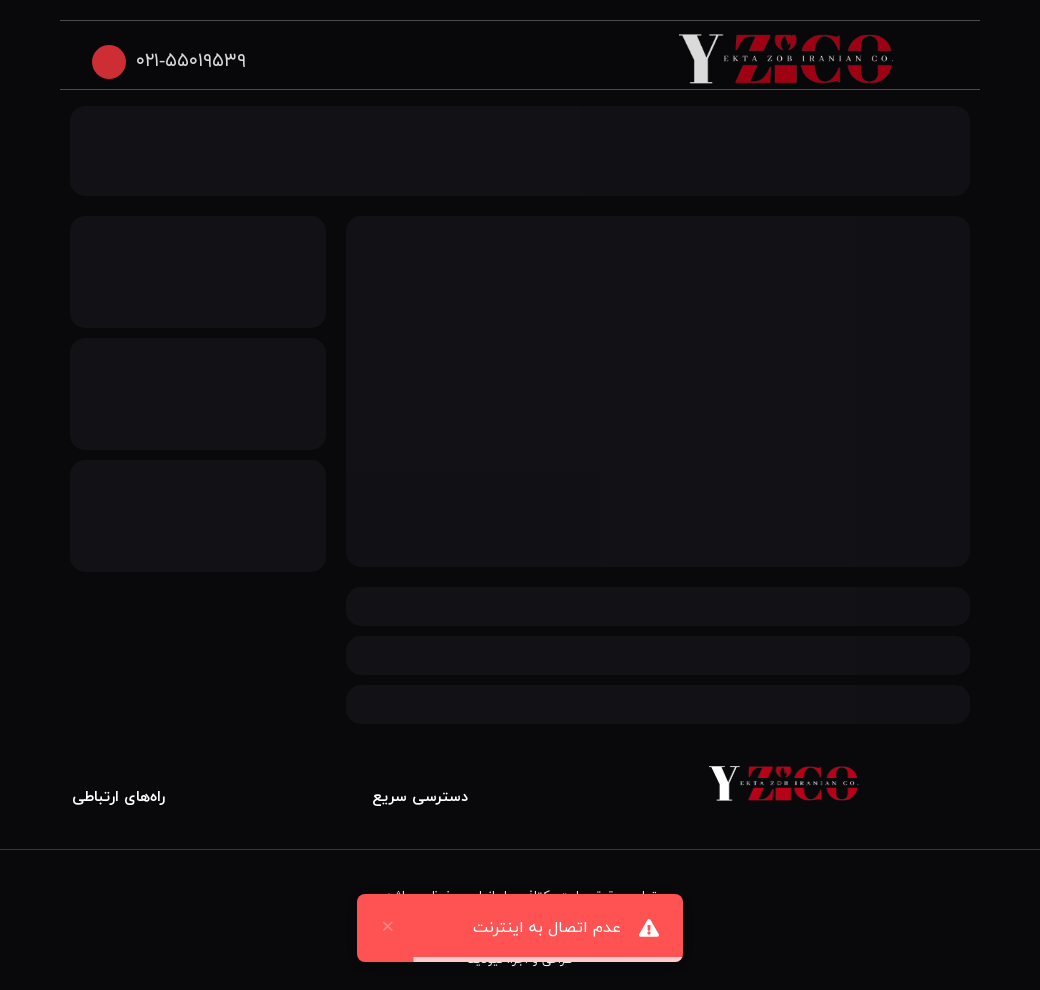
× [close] (388, 928)
